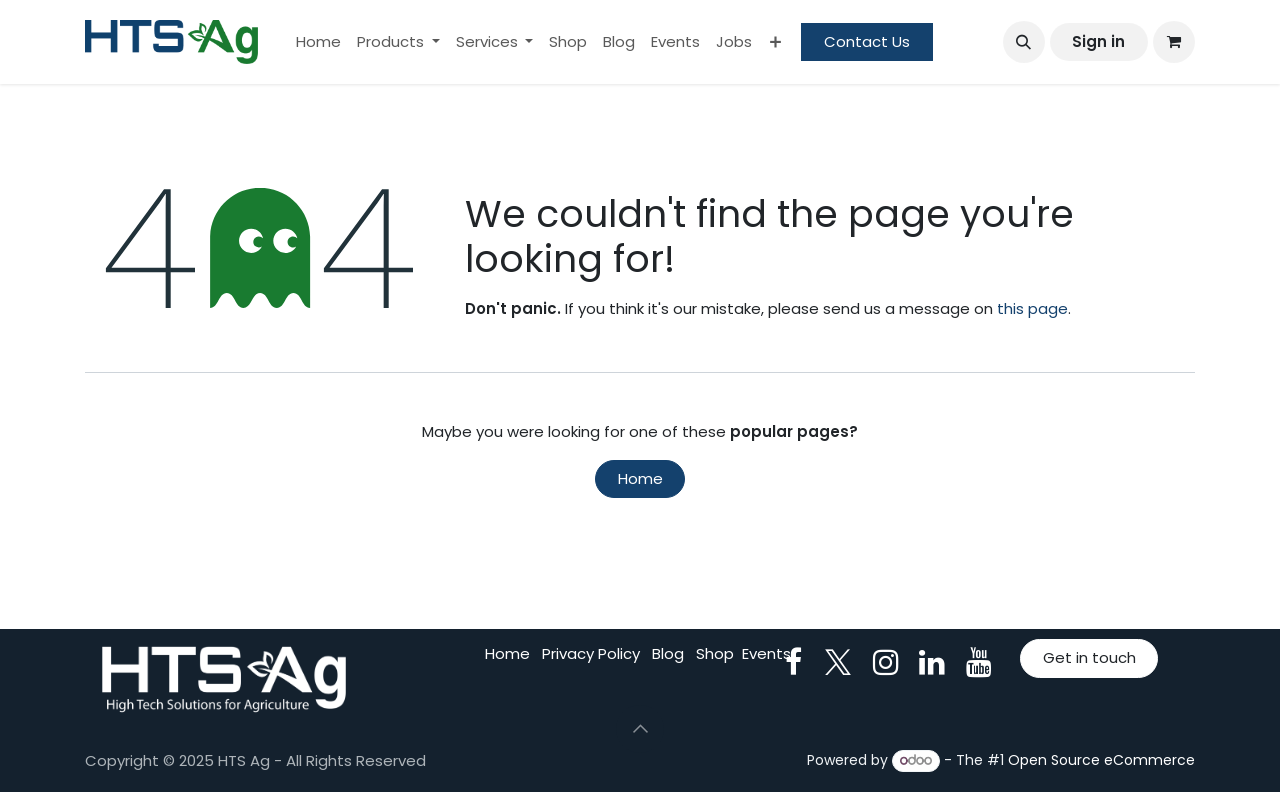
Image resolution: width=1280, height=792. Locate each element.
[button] (1024, 42)
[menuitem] (318, 42)
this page (1032, 308)
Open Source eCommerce (1101, 760)
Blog (668, 653)
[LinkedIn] (932, 662)
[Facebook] (793, 662)
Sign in (1098, 41)
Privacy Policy (591, 653)
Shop (715, 653)
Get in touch (1089, 657)
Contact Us (867, 41)
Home (640, 478)
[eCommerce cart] (1174, 42)
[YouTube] (979, 662)
